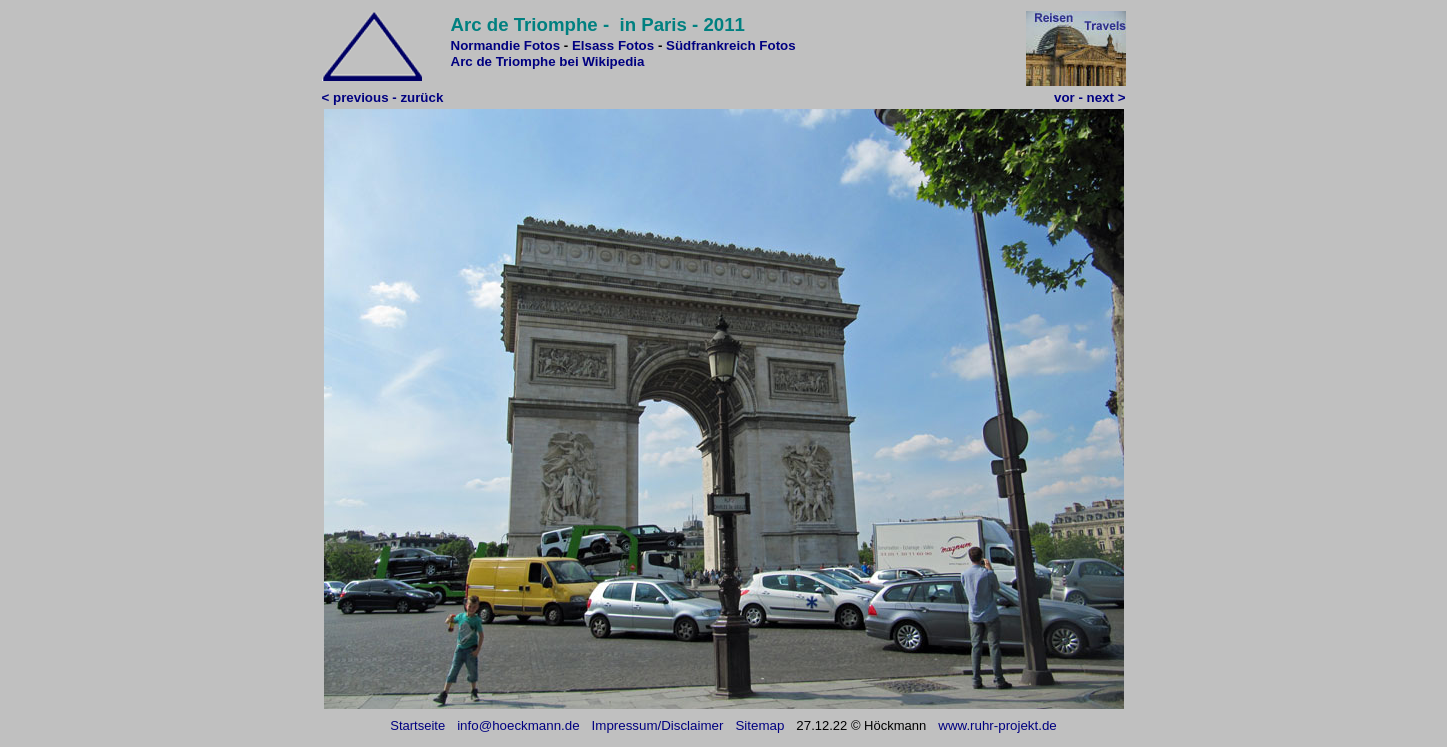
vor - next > (1089, 97)
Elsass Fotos (613, 45)
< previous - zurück (383, 97)
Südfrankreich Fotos (731, 45)
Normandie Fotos (506, 45)
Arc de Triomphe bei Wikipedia (548, 61)
